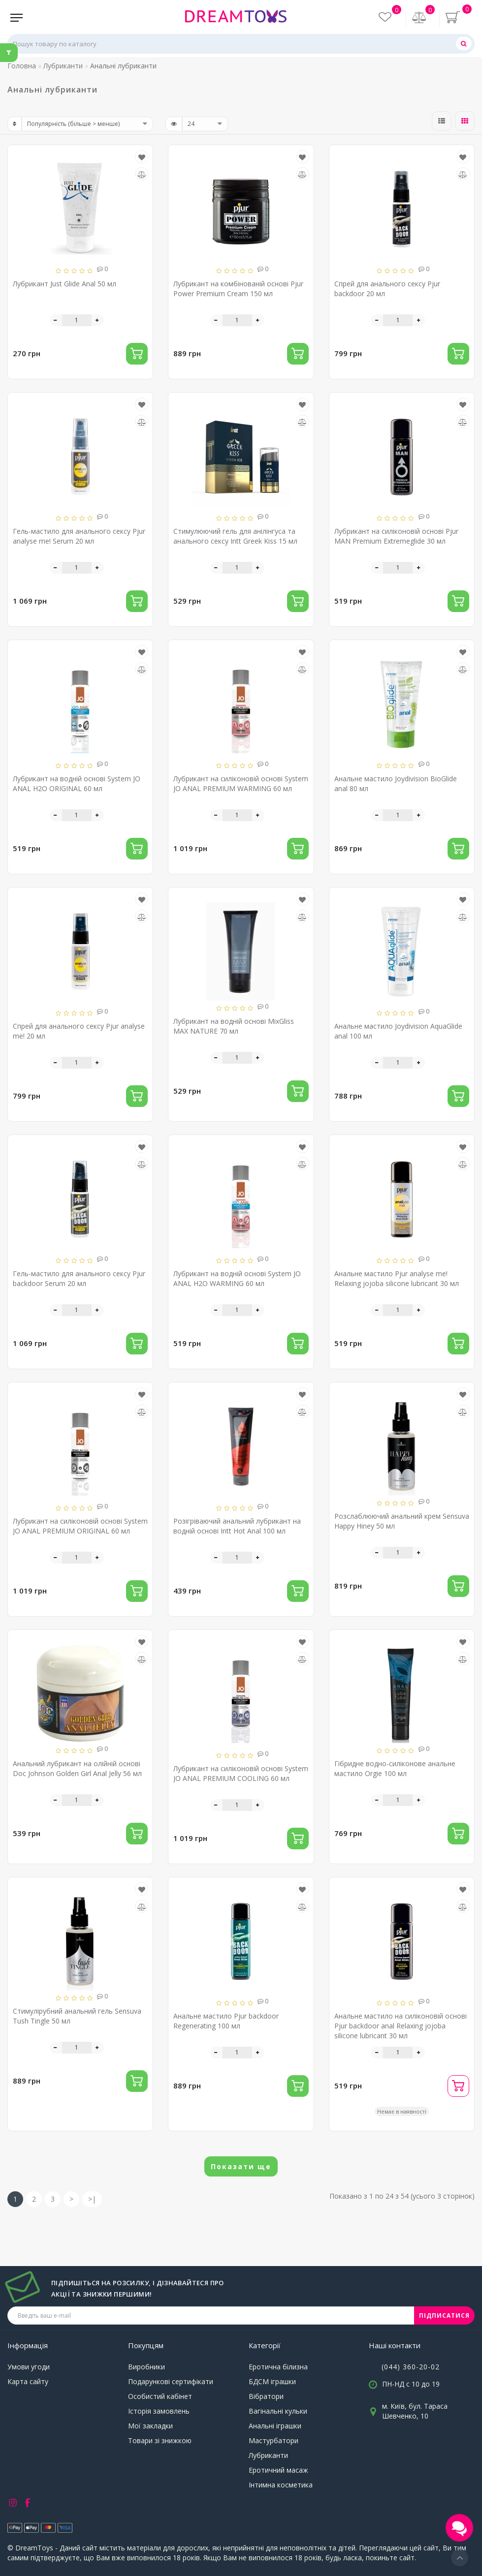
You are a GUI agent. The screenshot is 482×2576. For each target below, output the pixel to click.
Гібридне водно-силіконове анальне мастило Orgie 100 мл (394, 1768)
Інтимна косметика (281, 2484)
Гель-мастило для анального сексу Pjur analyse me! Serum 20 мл (79, 536)
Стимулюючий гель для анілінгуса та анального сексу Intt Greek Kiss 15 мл (235, 536)
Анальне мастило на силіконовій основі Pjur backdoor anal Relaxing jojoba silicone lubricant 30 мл (400, 2025)
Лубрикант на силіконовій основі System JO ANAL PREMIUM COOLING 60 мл (240, 1773)
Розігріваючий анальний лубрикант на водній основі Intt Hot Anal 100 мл (237, 1525)
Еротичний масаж (278, 2470)
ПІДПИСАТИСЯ (444, 2315)
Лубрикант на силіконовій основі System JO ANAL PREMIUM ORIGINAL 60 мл (80, 1525)
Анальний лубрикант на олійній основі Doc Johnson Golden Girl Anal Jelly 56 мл (77, 1768)
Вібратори (266, 2396)
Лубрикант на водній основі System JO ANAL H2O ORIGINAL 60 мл (76, 783)
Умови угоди (28, 2366)
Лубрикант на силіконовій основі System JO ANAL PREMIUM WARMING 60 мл (240, 783)
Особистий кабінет (160, 2396)
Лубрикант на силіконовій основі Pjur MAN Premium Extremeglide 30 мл (396, 536)
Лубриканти (268, 2455)
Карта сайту (27, 2381)
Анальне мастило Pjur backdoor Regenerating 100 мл (226, 2020)
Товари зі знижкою (160, 2440)
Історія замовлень (159, 2411)
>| (92, 2199)
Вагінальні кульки (278, 2411)
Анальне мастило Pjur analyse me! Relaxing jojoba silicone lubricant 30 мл (396, 1278)
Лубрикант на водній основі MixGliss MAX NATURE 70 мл (233, 1026)
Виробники (146, 2366)
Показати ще (241, 2166)
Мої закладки (150, 2425)
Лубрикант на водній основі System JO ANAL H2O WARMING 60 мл (237, 1278)
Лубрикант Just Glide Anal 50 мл (64, 283)
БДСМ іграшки (272, 2381)
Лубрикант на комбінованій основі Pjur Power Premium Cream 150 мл (238, 288)
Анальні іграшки (275, 2425)
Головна (21, 65)
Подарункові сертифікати (170, 2381)
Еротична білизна (278, 2366)
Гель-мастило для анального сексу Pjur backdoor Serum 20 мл (79, 1278)
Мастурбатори (273, 2440)
